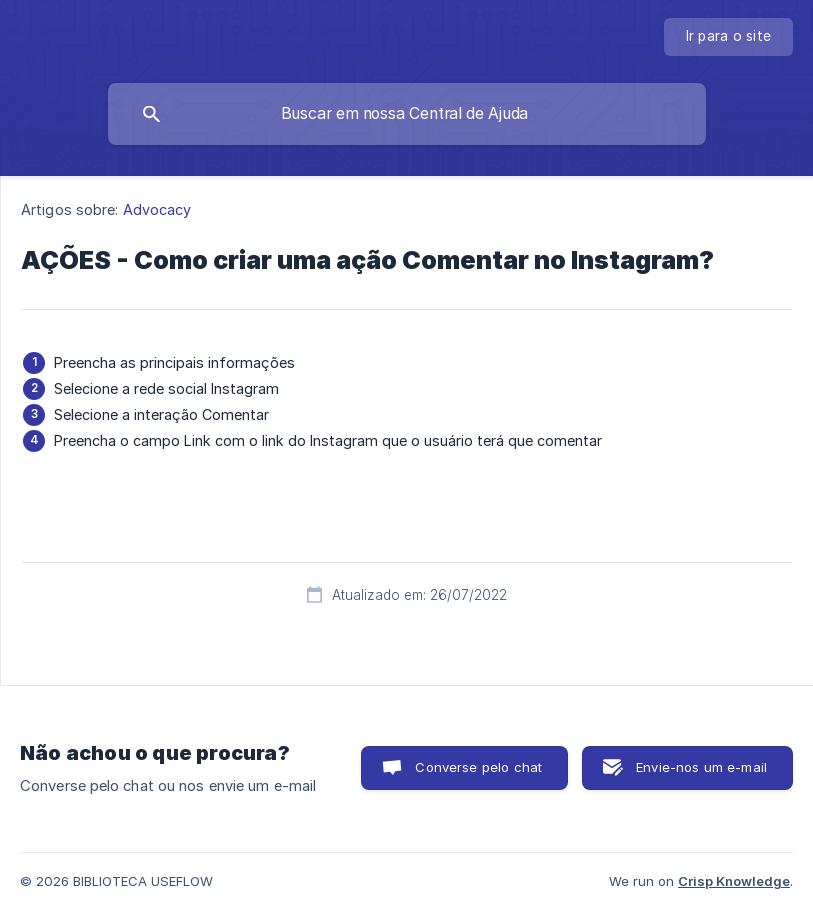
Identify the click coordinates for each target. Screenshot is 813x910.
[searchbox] (407, 114)
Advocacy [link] (157, 209)
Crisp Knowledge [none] (734, 881)
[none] (729, 37)
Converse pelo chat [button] (478, 767)
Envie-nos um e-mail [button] (701, 767)
